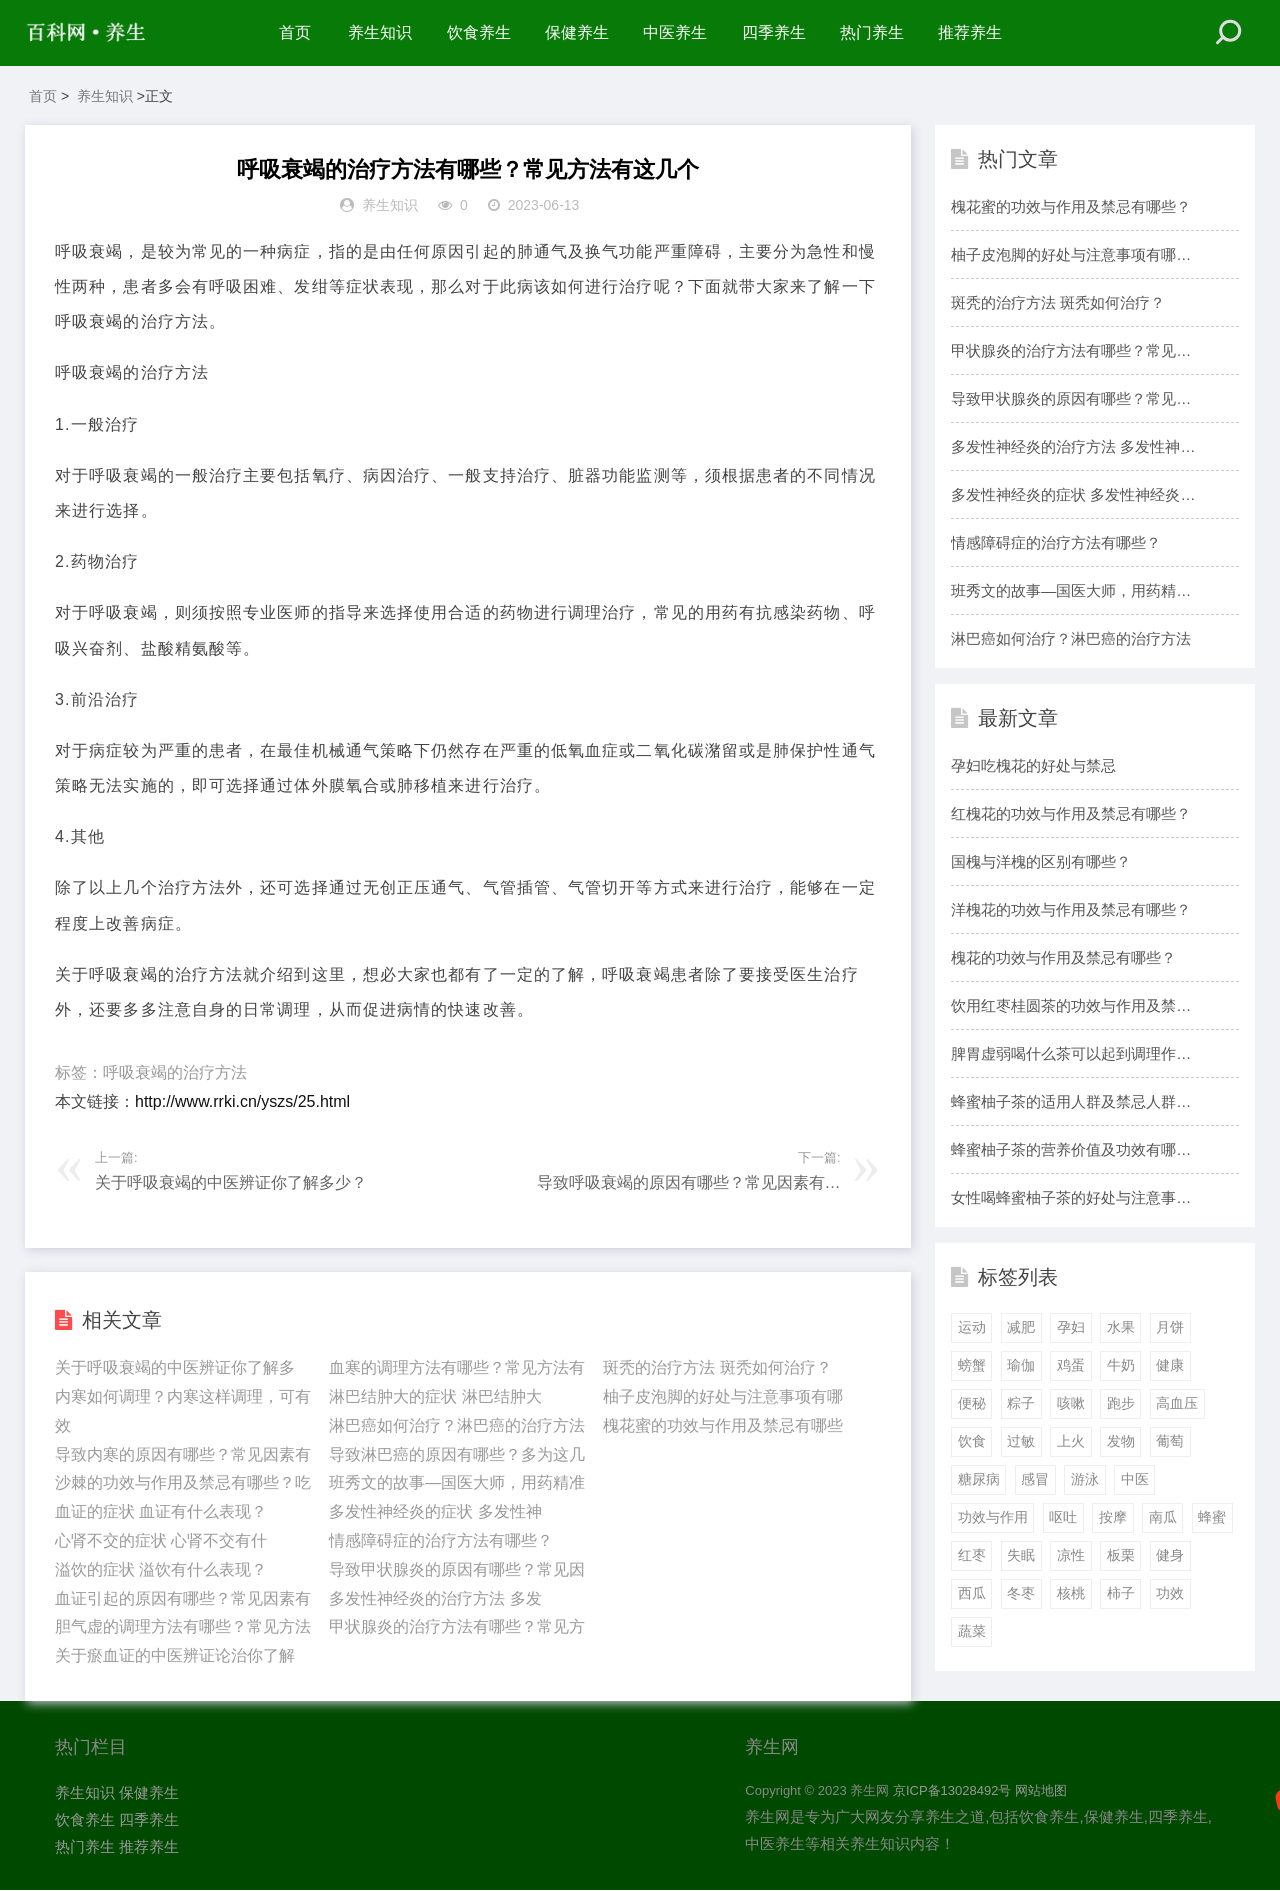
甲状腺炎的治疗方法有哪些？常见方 (457, 1627)
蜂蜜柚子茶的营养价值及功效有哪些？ (1063, 1152)
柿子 (1121, 1593)
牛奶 (1121, 1366)
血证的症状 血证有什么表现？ (161, 1511)
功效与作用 (993, 1517)
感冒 (1035, 1479)
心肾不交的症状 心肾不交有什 (161, 1540)
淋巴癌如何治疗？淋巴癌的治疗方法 (457, 1425)
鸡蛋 (1071, 1366)
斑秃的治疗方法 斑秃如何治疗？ (717, 1367)
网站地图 (1041, 1791)
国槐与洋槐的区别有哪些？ (1041, 861)
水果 (1121, 1328)
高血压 (1177, 1404)
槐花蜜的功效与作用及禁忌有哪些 (723, 1425)
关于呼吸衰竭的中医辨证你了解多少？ (231, 1183)
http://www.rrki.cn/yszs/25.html (242, 1101)
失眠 (1021, 1555)
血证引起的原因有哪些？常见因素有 (183, 1598)
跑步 (1121, 1404)
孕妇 (1071, 1328)
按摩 (1113, 1517)
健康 (1170, 1366)
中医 (1135, 1479)
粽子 (1021, 1404)
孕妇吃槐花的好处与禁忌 (1033, 765)
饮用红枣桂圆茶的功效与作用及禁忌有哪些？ (1071, 1008)
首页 (295, 32)
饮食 (972, 1441)
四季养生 (774, 32)
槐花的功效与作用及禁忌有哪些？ (1063, 957)
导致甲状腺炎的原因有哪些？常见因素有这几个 (1071, 401)
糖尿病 (979, 1479)
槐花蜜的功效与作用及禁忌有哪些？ (1071, 206)
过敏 (1021, 1441)
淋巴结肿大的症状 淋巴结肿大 (435, 1396)
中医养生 (676, 32)
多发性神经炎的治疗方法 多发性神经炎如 (1073, 449)
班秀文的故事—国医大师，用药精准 (457, 1483)
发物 (1121, 1441)
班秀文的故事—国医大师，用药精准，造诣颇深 (1063, 593)
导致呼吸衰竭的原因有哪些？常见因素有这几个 (689, 1187)
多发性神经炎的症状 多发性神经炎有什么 (1073, 497)
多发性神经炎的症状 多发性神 (435, 1511)
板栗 (1121, 1555)
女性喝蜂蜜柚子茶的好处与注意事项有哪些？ (1071, 1200)
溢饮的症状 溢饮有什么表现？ (161, 1569)
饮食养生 (479, 32)
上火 (1071, 1441)
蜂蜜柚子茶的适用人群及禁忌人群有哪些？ (1071, 1104)
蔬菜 (972, 1631)
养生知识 (380, 32)
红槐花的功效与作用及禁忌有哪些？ (1071, 813)
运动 (972, 1328)
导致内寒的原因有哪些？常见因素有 (183, 1454)
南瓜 (1163, 1517)
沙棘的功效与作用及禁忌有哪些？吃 (183, 1483)
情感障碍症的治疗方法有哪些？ (441, 1540)
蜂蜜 (1212, 1517)
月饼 (1170, 1328)
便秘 (972, 1404)
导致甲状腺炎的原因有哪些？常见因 (457, 1569)
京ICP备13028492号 (952, 1791)
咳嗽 (1071, 1404)
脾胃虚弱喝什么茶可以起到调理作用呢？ (1071, 1056)
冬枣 (1021, 1593)
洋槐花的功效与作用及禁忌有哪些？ (1071, 909)
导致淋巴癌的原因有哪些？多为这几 (457, 1454)
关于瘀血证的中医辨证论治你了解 (175, 1655)
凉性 (1071, 1555)
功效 (1170, 1593)
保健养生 (577, 32)
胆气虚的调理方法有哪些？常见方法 (183, 1627)
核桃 (1071, 1593)
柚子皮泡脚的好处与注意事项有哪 (723, 1396)
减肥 (1021, 1328)
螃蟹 (972, 1366)
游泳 (1085, 1479)
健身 (1170, 1555)
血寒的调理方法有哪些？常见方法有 (457, 1367)
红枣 (972, 1555)
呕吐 (1063, 1517)
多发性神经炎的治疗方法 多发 (435, 1598)
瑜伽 (1021, 1366)
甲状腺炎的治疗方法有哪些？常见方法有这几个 (1071, 353)
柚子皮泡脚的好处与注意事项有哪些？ (1063, 257)
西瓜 (972, 1593)
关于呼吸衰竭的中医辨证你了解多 (175, 1367)
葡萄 (1170, 1441)
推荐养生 (971, 32)
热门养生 (873, 32)
